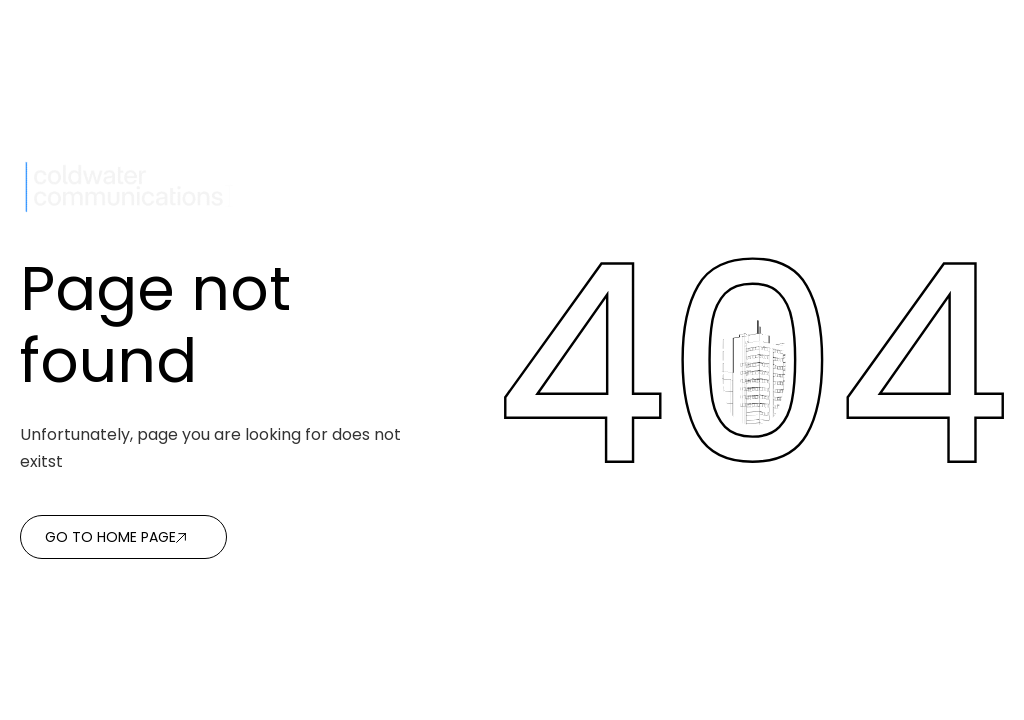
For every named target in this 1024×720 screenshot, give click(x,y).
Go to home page (110, 537)
